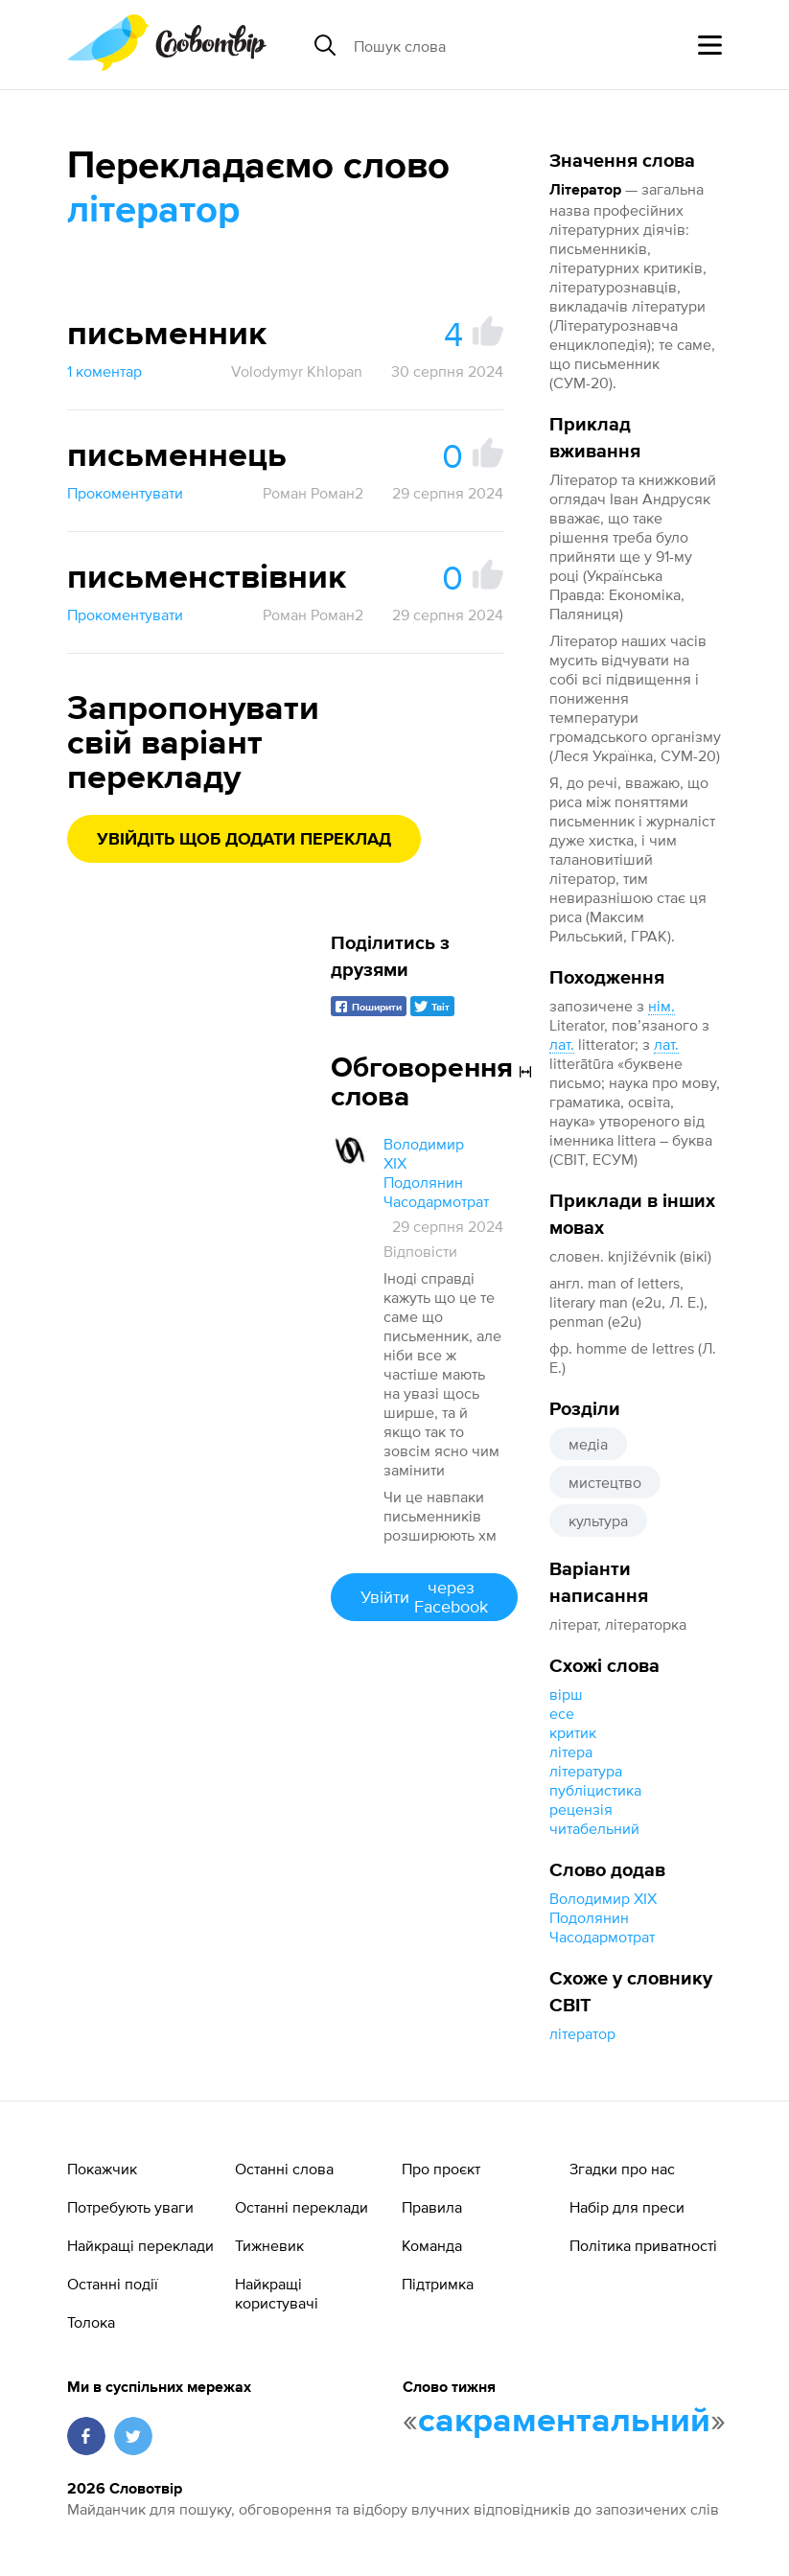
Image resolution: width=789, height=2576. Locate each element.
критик (572, 1732)
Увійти (424, 1596)
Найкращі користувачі (276, 2293)
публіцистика (595, 1790)
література (585, 1770)
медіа (588, 1443)
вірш (566, 1694)
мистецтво (605, 1482)
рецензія (581, 1809)
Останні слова (284, 2168)
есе (561, 1713)
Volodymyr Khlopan (296, 371)
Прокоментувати (125, 492)
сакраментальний (564, 2421)
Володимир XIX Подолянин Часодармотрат (603, 1917)
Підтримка (438, 2283)
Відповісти (420, 1251)
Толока (91, 2322)
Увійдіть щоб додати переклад (244, 839)
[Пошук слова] (501, 45)
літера (570, 1751)
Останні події (112, 2283)
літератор (582, 2033)
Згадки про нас (622, 2168)
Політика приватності (643, 2245)
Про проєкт (441, 2168)
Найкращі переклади (140, 2245)
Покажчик (102, 2168)
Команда (432, 2245)
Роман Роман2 (313, 492)
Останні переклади (301, 2207)
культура (598, 1520)
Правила (432, 2207)
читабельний (594, 1828)
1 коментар (104, 371)
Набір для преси (627, 2207)
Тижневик (269, 2245)
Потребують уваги (130, 2207)
